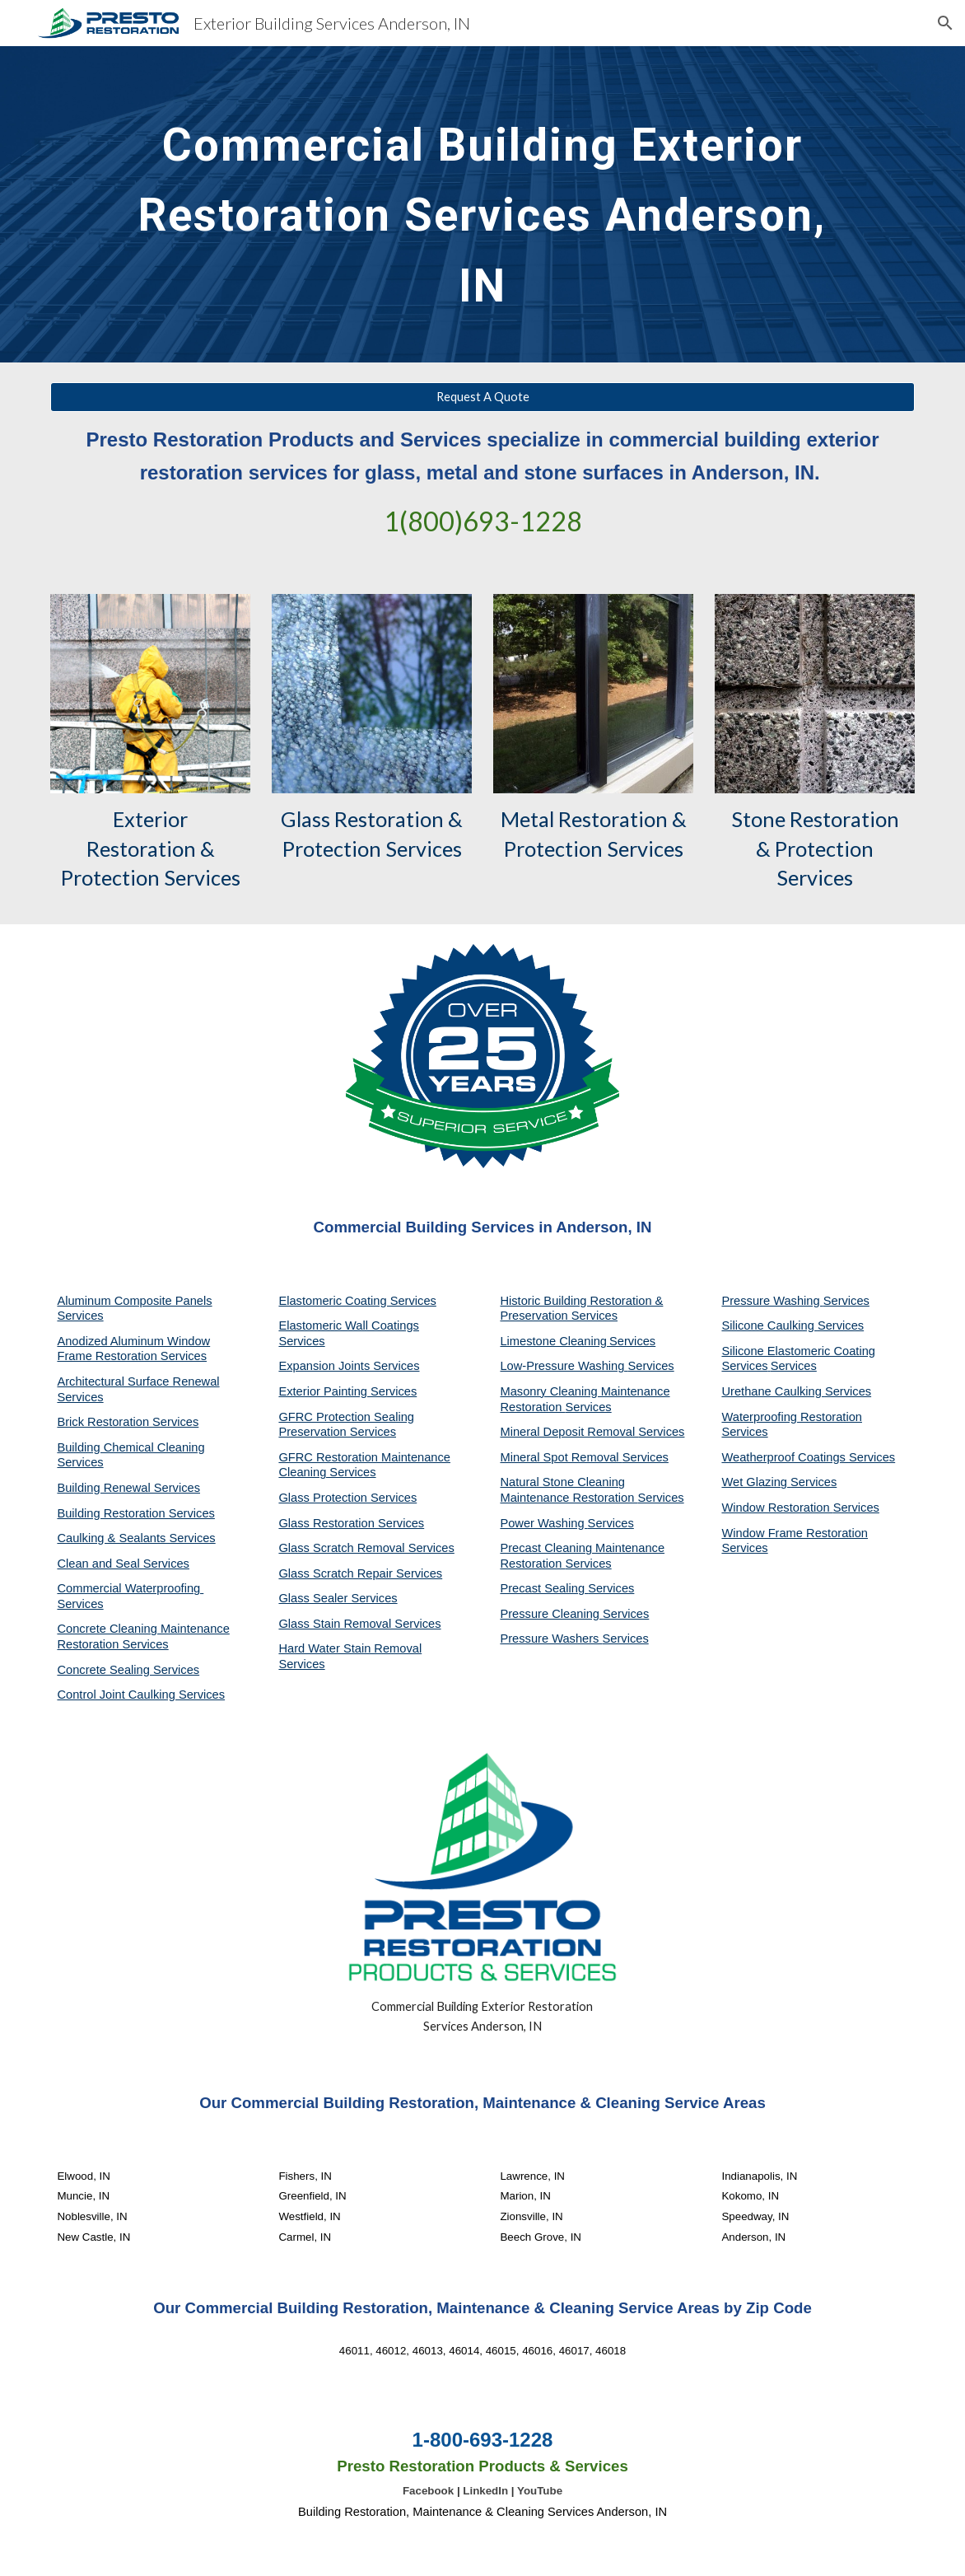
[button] (945, 23)
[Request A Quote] (482, 397)
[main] (482, 204)
